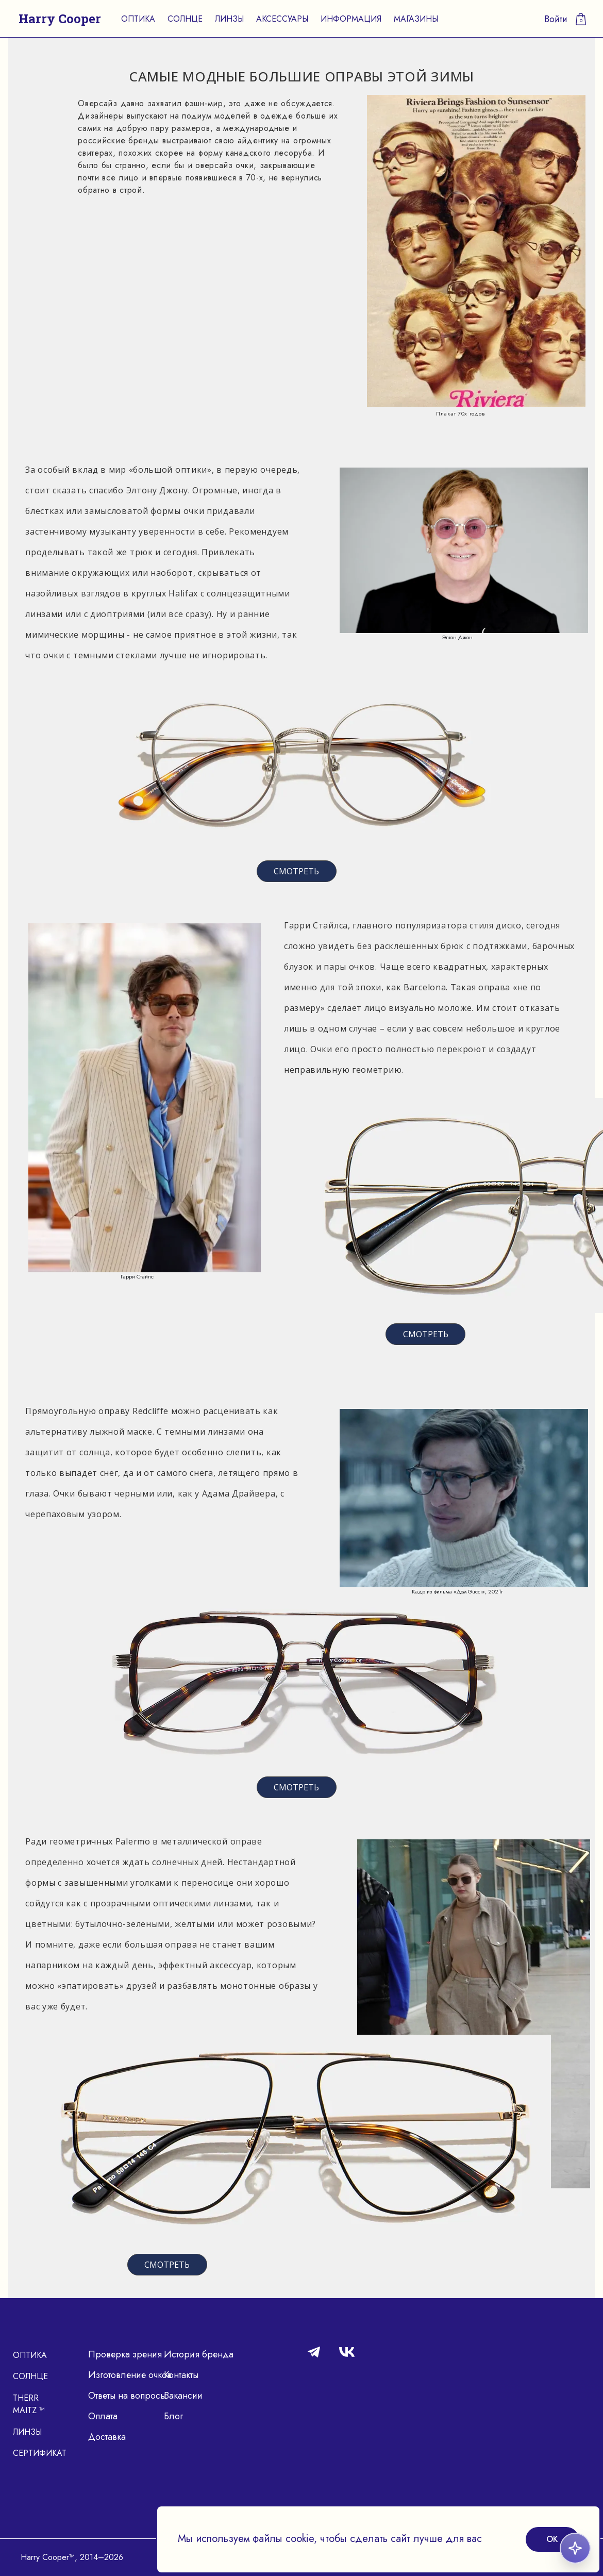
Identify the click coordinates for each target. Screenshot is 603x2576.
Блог (173, 2416)
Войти (555, 19)
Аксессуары (282, 19)
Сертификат (39, 2453)
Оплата (103, 2416)
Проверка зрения (125, 2354)
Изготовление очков (130, 2375)
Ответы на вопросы (127, 2395)
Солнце (185, 19)
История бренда (198, 2354)
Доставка (107, 2437)
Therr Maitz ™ (29, 2404)
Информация (351, 19)
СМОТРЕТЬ (296, 871)
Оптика (138, 19)
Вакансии (183, 2395)
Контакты (181, 2375)
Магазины (416, 19)
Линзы (229, 19)
